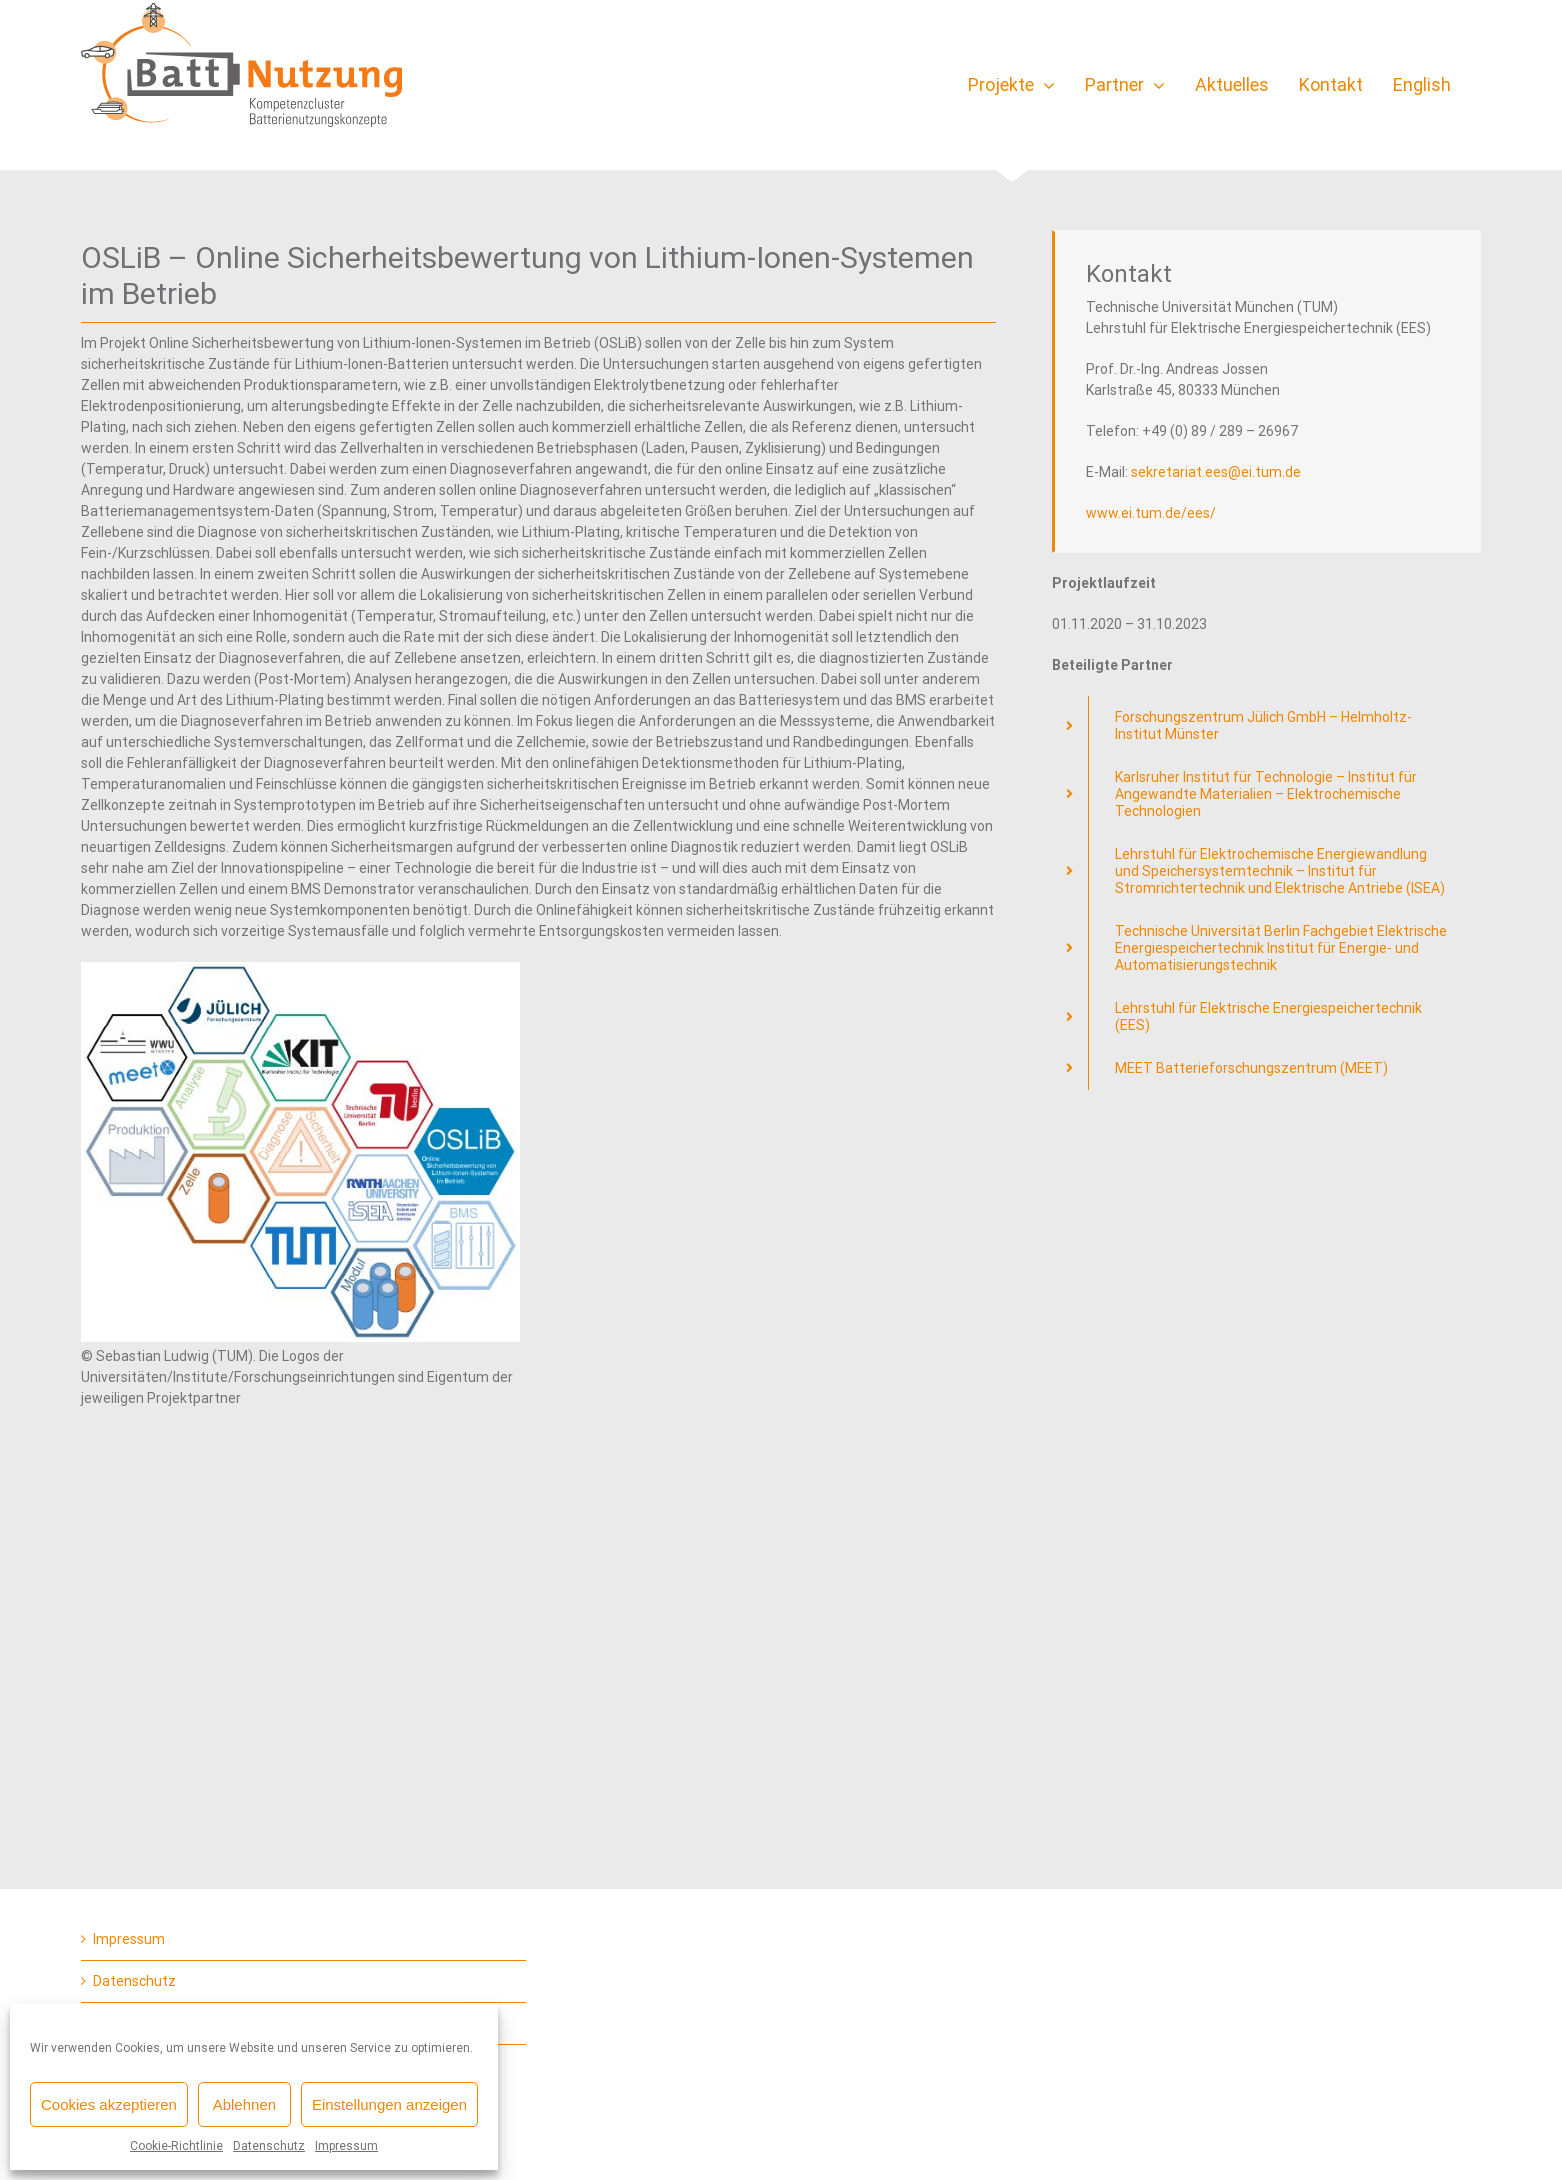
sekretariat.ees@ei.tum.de (1216, 472)
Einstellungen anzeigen (389, 2104)
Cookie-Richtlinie (176, 2146)
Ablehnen (244, 2104)
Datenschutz (269, 2146)
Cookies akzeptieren (109, 2104)
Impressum (346, 2146)
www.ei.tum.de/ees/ (1151, 513)
